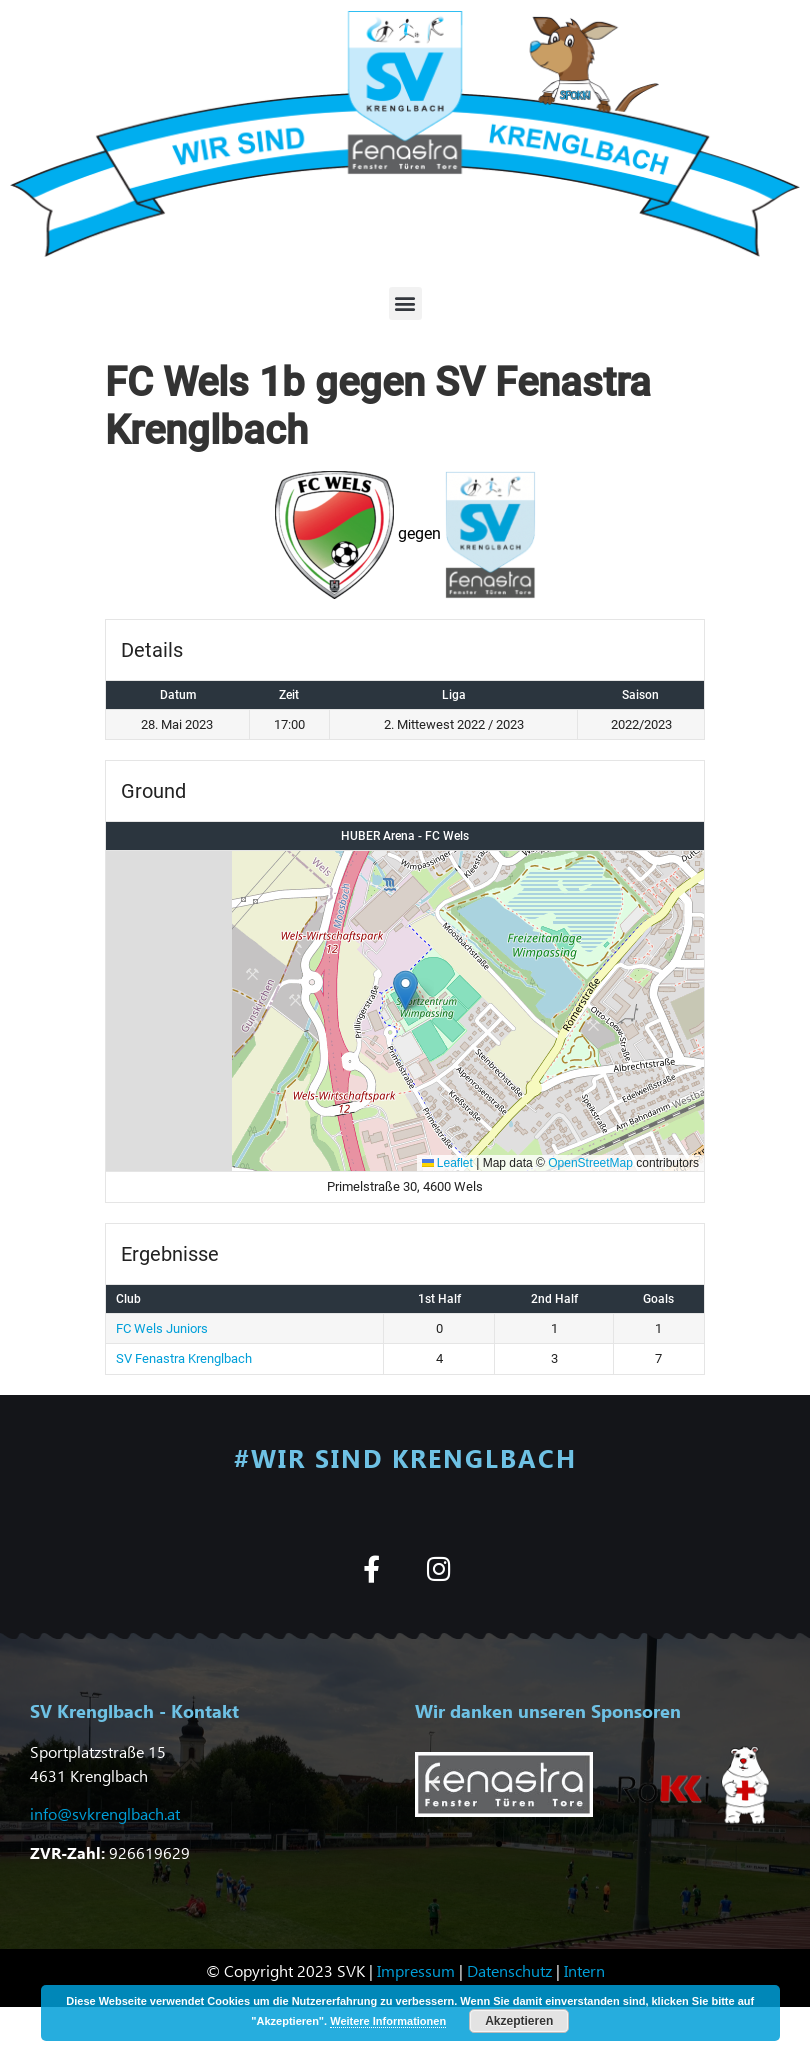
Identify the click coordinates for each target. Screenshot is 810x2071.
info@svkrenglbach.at (105, 1813)
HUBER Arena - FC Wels (405, 836)
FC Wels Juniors (162, 1328)
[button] (405, 303)
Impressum (416, 1970)
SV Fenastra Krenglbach (184, 1358)
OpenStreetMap (590, 1163)
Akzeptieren (519, 2021)
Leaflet (447, 1163)
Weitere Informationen (388, 2021)
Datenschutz (509, 1970)
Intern (584, 1970)
